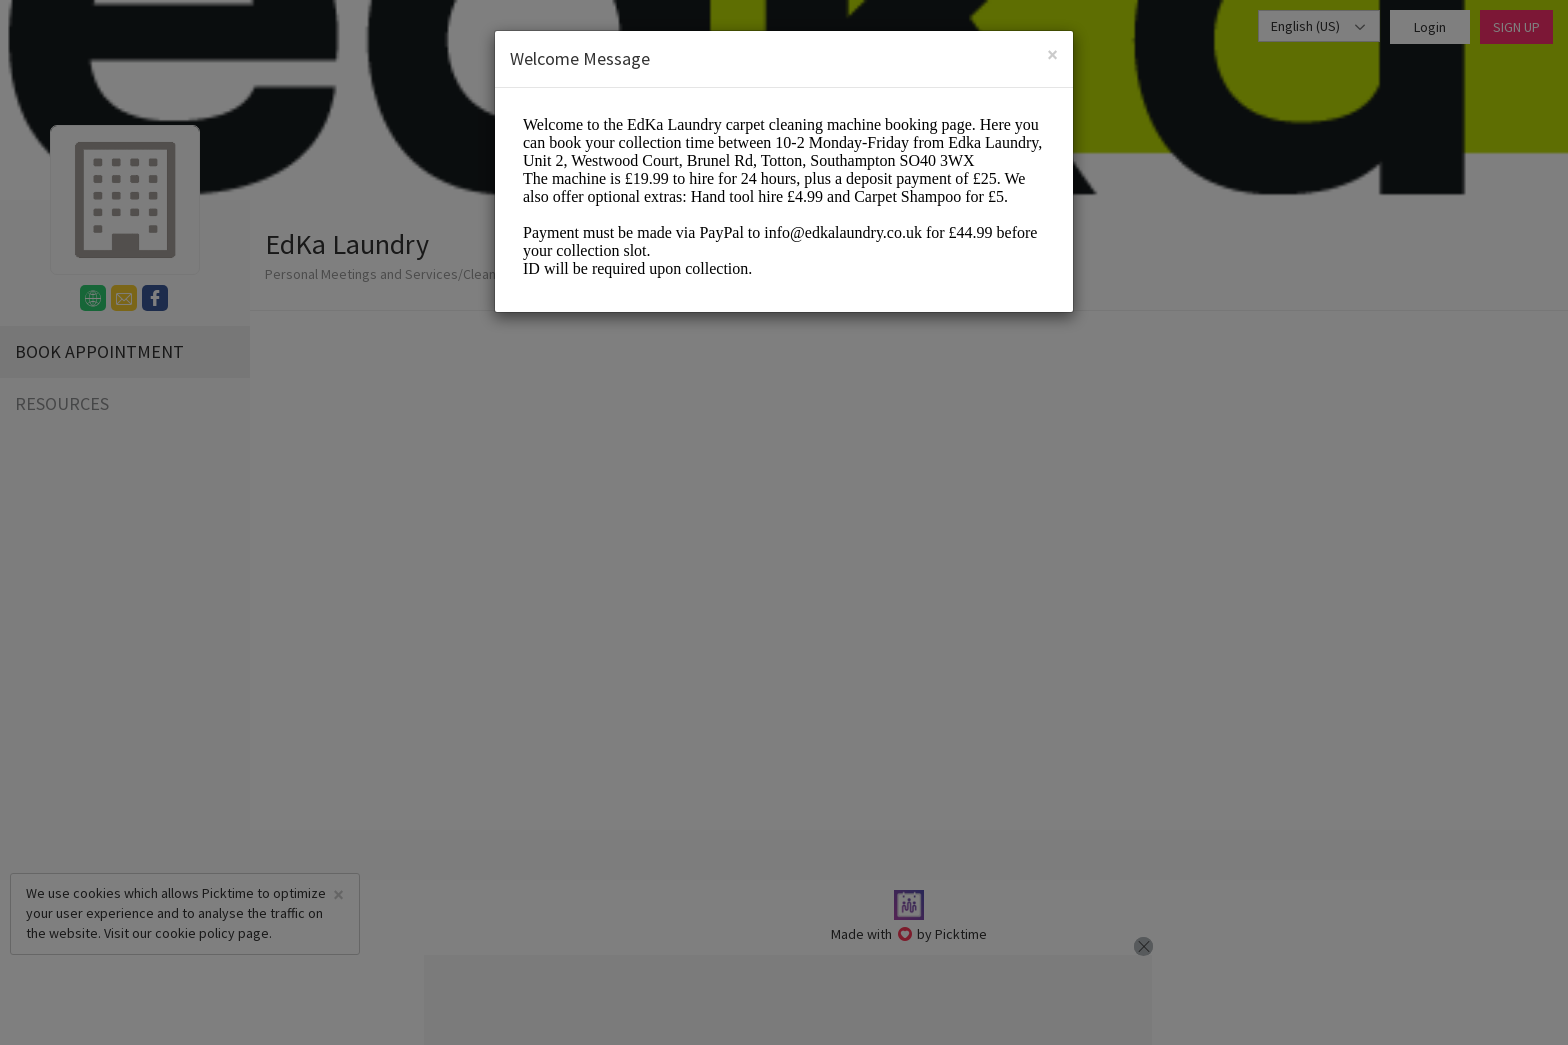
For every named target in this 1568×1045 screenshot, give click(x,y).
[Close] (1052, 54)
